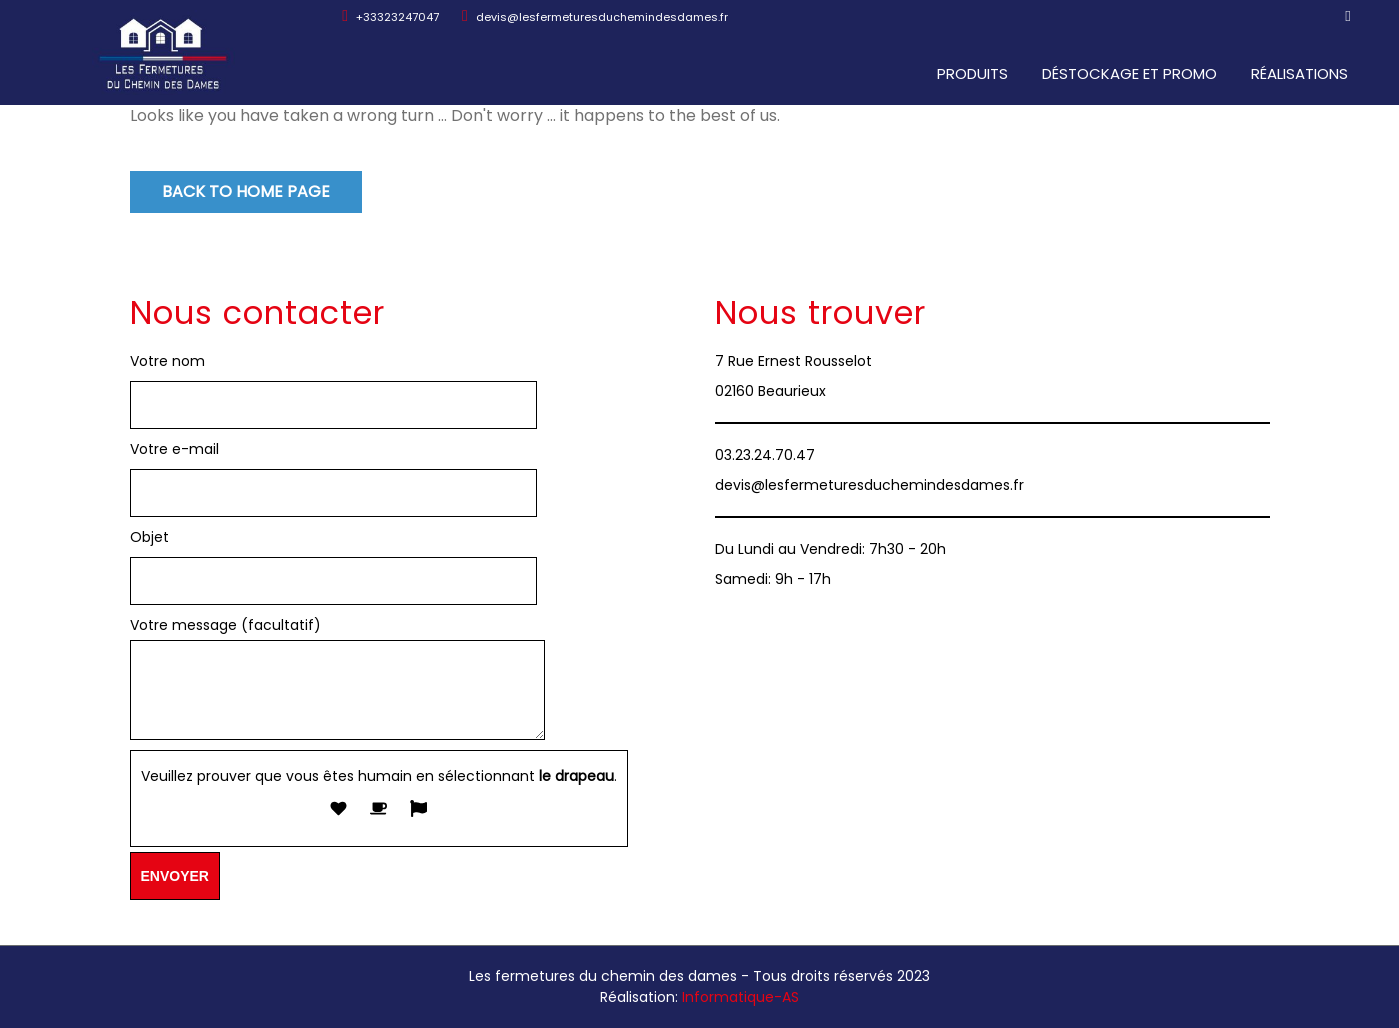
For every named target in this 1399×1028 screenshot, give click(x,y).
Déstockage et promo (1130, 73)
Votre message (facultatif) (337, 680)
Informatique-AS (740, 997)
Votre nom (167, 361)
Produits (973, 73)
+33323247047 (390, 17)
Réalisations (1300, 73)
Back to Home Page (246, 191)
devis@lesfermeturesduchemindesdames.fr (595, 17)
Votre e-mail (174, 449)
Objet (149, 537)
